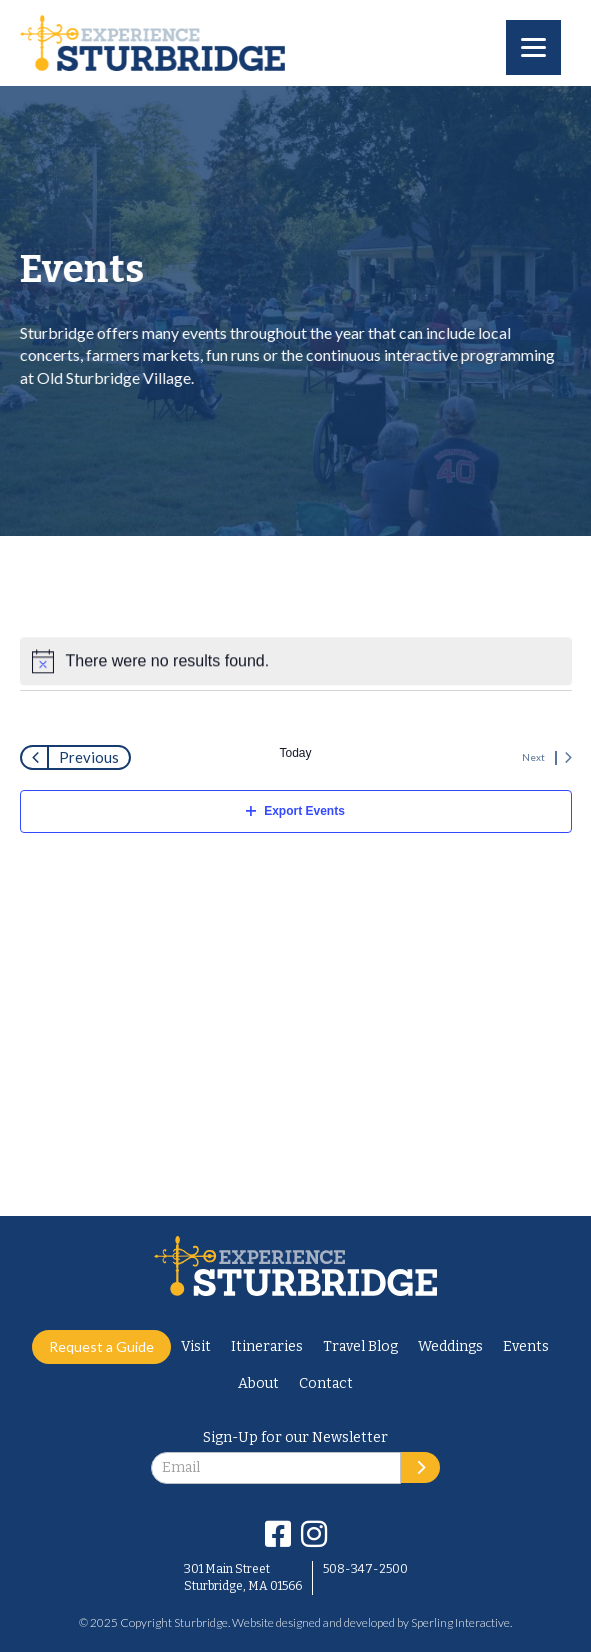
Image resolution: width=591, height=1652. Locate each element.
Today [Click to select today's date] (295, 753)
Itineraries (267, 1346)
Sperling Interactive (460, 1622)
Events (526, 1346)
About (258, 1383)
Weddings (450, 1346)
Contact (326, 1383)
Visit (196, 1346)
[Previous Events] (75, 757)
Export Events (295, 811)
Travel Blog (360, 1346)
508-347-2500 (365, 1569)
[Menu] (533, 47)
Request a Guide (101, 1346)
